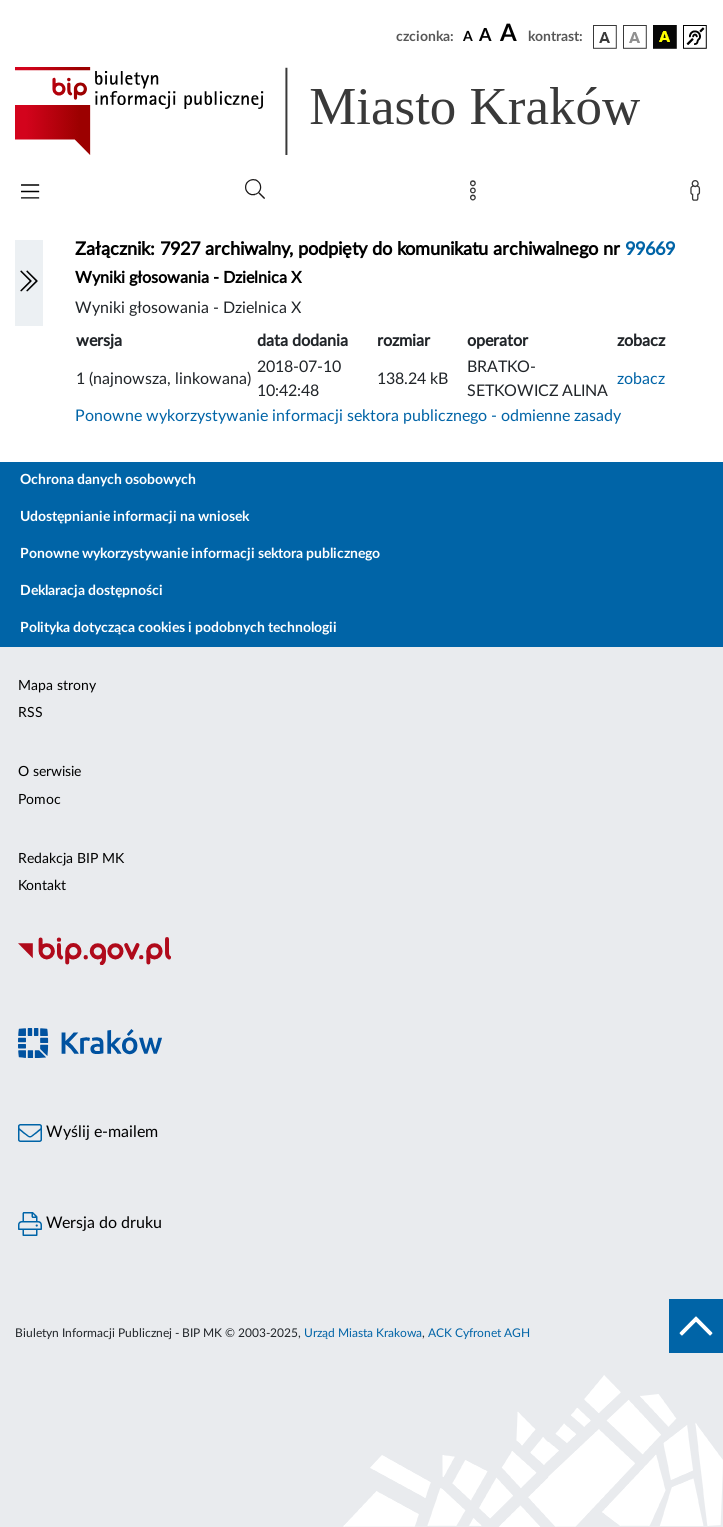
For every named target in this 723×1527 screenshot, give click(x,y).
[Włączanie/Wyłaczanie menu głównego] (30, 193)
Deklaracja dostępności (91, 591)
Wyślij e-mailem (88, 1133)
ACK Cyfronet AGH (479, 1333)
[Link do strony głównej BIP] (356, 111)
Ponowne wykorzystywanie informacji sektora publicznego (200, 554)
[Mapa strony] (477, 195)
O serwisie (49, 772)
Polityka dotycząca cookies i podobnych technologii (178, 628)
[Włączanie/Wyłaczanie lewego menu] (29, 283)
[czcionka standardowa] (468, 36)
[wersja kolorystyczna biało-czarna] (635, 37)
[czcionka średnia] (485, 36)
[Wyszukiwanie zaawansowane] (255, 190)
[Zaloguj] (699, 195)
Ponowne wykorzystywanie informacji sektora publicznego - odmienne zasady (348, 416)
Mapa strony (57, 686)
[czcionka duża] (511, 34)
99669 (650, 250)
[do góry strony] (696, 1326)
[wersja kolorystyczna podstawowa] (605, 37)
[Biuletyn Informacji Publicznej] (361, 963)
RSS (30, 713)
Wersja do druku (90, 1224)
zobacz (641, 379)
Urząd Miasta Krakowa (363, 1333)
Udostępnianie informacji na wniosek (134, 517)
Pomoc (39, 800)
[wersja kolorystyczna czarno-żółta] (665, 37)
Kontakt (42, 886)
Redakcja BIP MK (71, 859)
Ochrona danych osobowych (108, 480)
